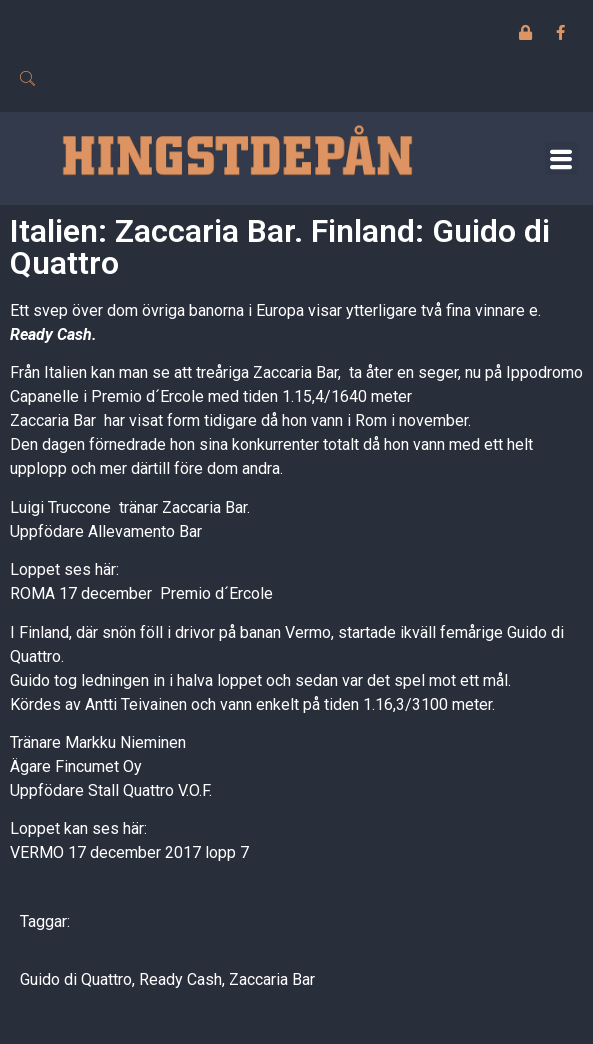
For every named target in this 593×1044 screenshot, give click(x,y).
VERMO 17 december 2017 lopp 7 (129, 852)
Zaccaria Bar (272, 979)
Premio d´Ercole (216, 593)
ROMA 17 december (81, 593)
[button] (561, 158)
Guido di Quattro (76, 979)
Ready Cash (51, 334)
